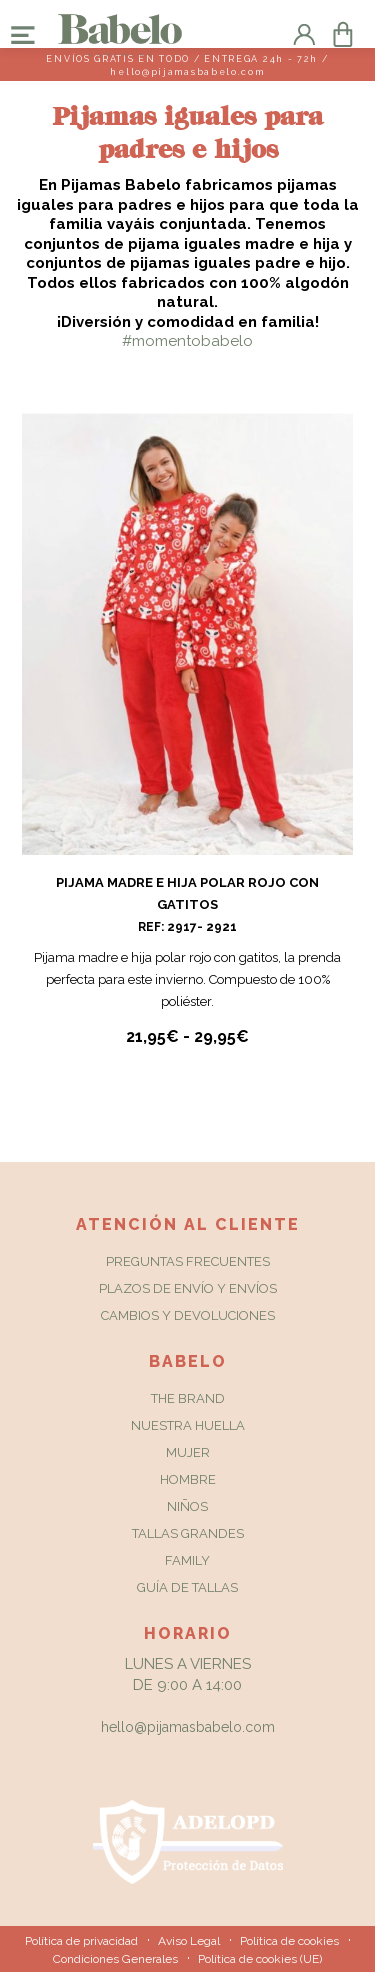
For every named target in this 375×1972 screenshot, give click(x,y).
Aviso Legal (189, 1941)
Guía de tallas (187, 1587)
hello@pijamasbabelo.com (188, 1727)
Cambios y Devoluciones (188, 1315)
